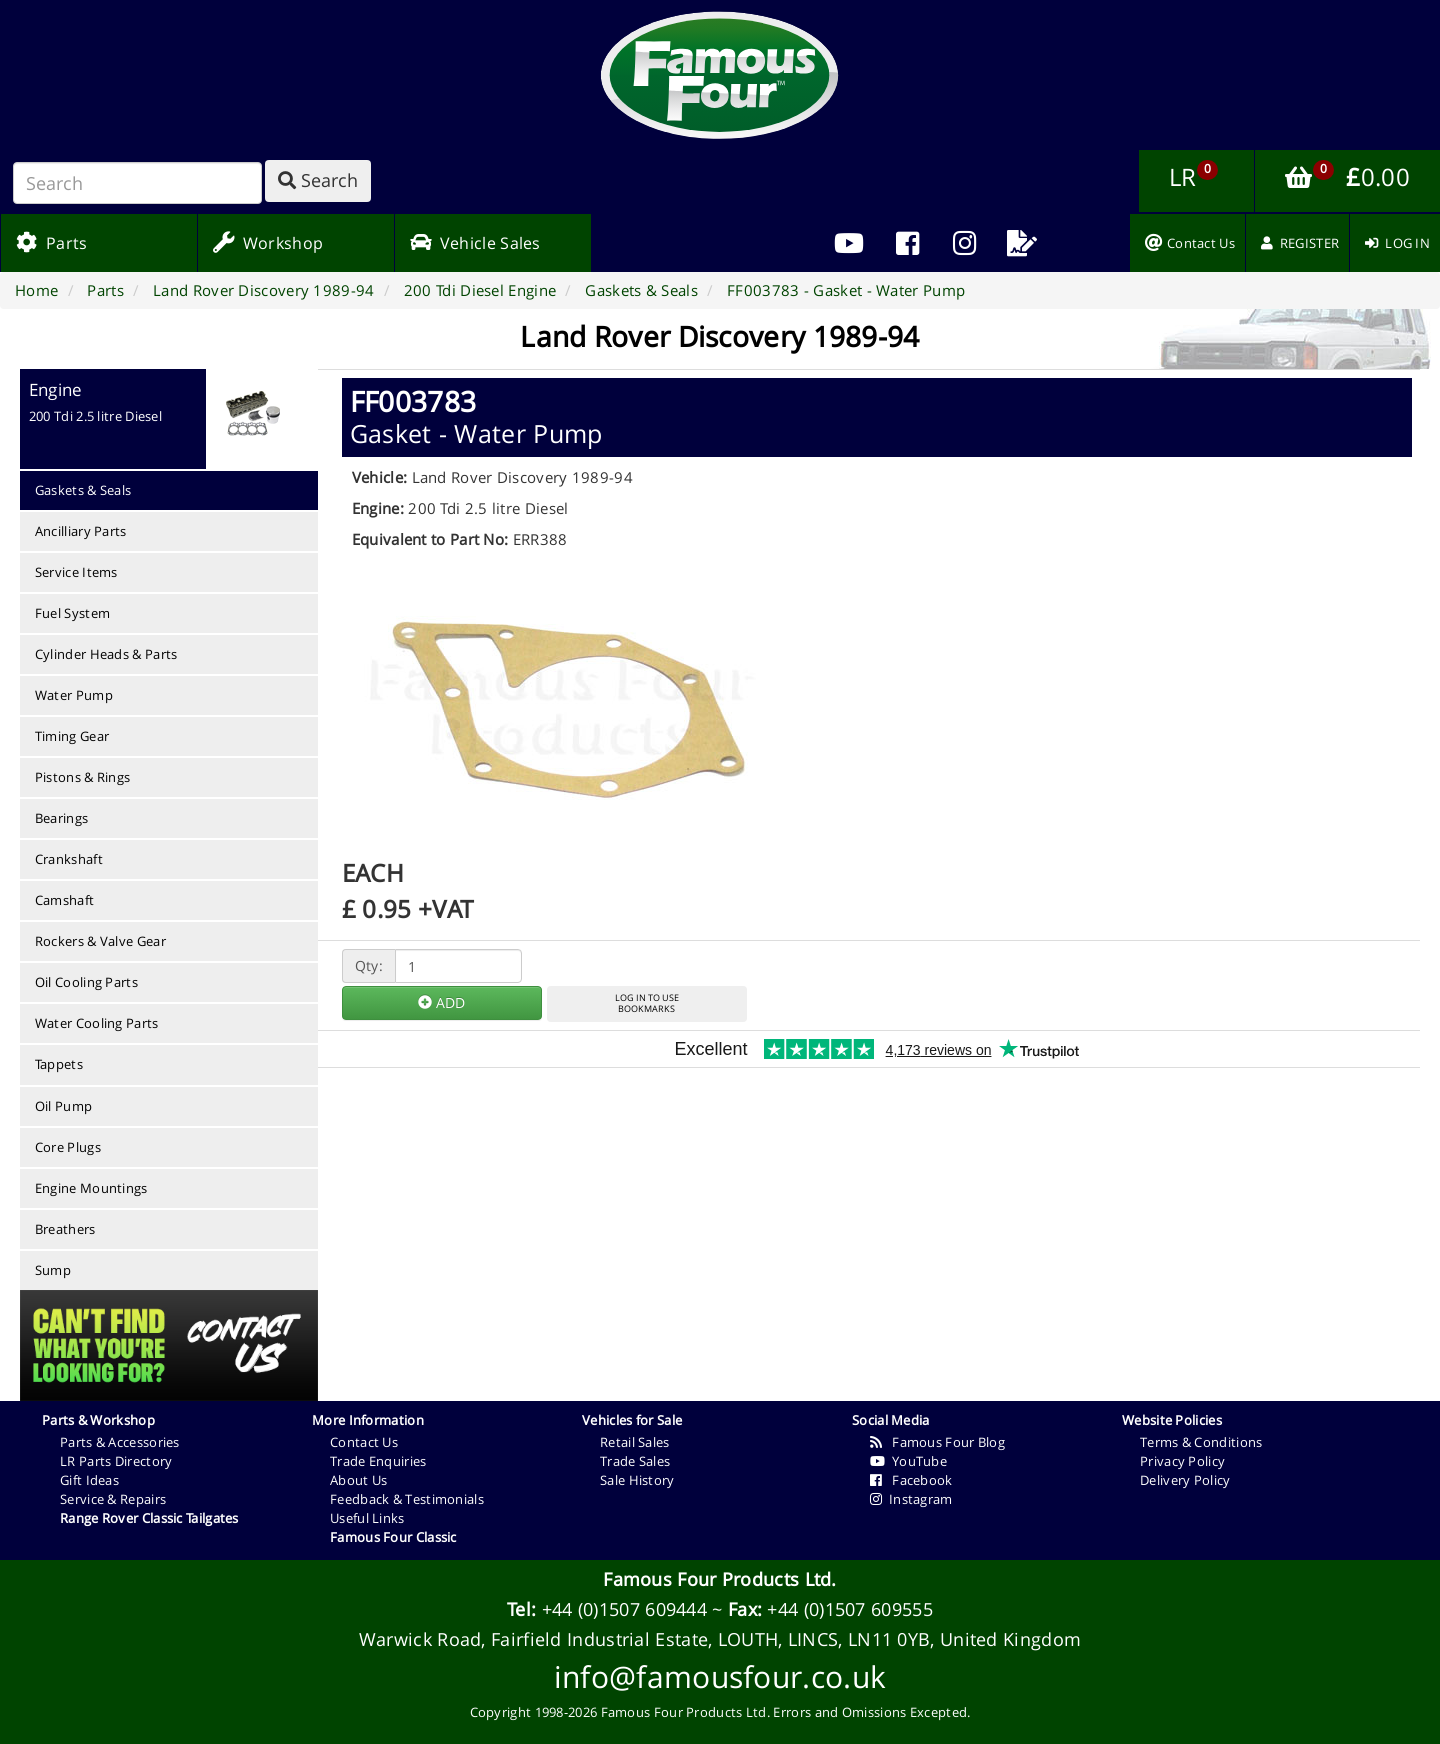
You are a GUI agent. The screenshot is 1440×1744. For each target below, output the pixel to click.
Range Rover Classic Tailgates (149, 1518)
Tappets (59, 1064)
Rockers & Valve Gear (100, 941)
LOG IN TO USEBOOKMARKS (647, 1003)
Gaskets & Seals (83, 490)
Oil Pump (63, 1106)
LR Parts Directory (116, 1461)
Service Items (76, 572)
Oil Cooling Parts (86, 982)
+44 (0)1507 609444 (624, 1609)
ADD (441, 1002)
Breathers (65, 1229)
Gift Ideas (89, 1480)
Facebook (911, 1480)
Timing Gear (72, 736)
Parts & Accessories (120, 1442)
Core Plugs (68, 1147)
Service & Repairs (113, 1499)
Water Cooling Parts (97, 1023)
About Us (358, 1480)
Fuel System (72, 613)
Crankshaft (69, 859)
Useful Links (367, 1518)
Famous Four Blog (937, 1442)
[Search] (137, 183)
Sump (53, 1270)
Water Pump (74, 695)
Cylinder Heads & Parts (106, 654)
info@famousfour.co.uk (720, 1676)
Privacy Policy (1182, 1461)
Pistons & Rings (83, 777)
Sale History (637, 1480)
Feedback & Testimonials (407, 1499)
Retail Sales (635, 1442)
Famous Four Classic (393, 1537)
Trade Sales (635, 1461)
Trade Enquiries (378, 1461)
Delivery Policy (1185, 1480)
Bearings (61, 818)
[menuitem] (907, 243)
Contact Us (364, 1442)
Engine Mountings (91, 1188)
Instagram (911, 1499)
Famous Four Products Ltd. (720, 1579)
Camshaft (64, 900)
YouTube (908, 1461)
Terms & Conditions (1201, 1442)
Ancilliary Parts (81, 531)
